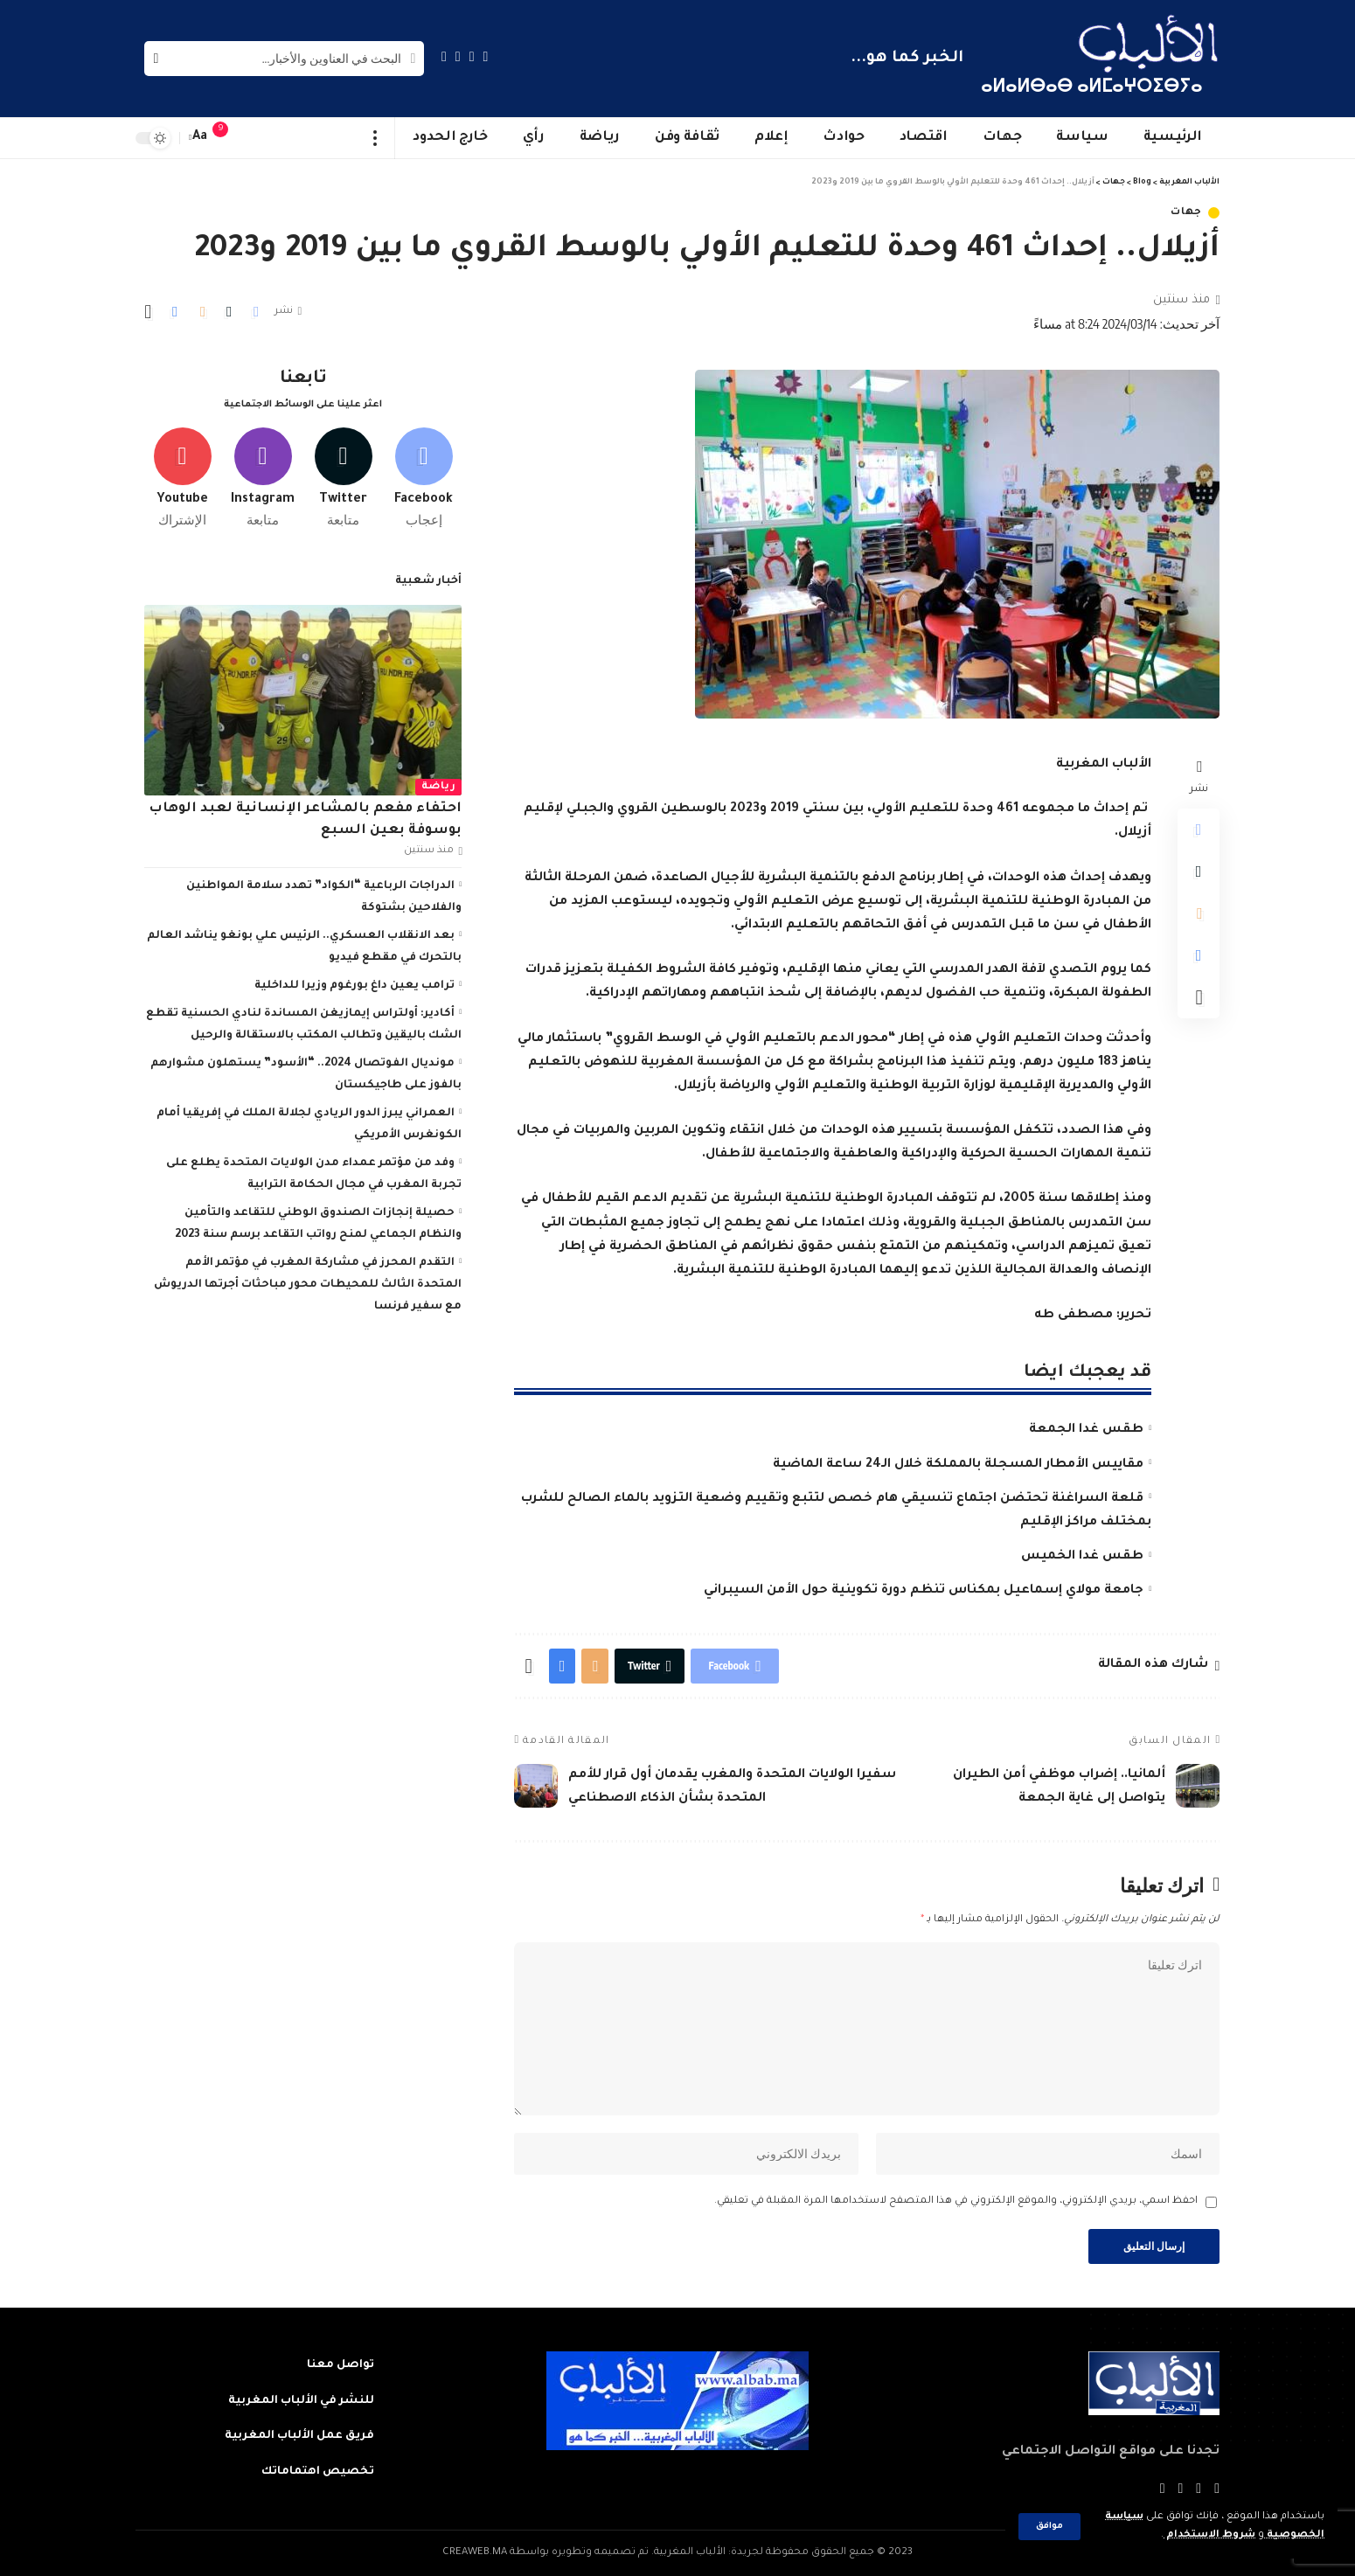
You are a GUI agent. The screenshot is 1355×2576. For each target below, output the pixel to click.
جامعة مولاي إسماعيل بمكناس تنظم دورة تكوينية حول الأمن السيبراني (923, 1591)
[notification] (229, 138)
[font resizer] (200, 137)
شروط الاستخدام (1209, 2535)
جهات (1186, 213)
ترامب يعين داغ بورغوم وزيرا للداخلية (354, 986)
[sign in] (255, 138)
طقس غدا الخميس (1082, 1557)
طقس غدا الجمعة (1086, 1430)
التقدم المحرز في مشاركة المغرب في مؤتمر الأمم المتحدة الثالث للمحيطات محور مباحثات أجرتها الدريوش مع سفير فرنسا (308, 1285)
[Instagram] (444, 56)
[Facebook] (486, 56)
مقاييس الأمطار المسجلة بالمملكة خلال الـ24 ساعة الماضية (958, 1465)
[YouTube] (458, 56)
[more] (375, 138)
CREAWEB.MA (474, 2553)
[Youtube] (182, 478)
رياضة (438, 787)
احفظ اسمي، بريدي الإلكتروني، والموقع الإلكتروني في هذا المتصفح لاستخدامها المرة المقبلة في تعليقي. (956, 2201)
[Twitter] (472, 56)
